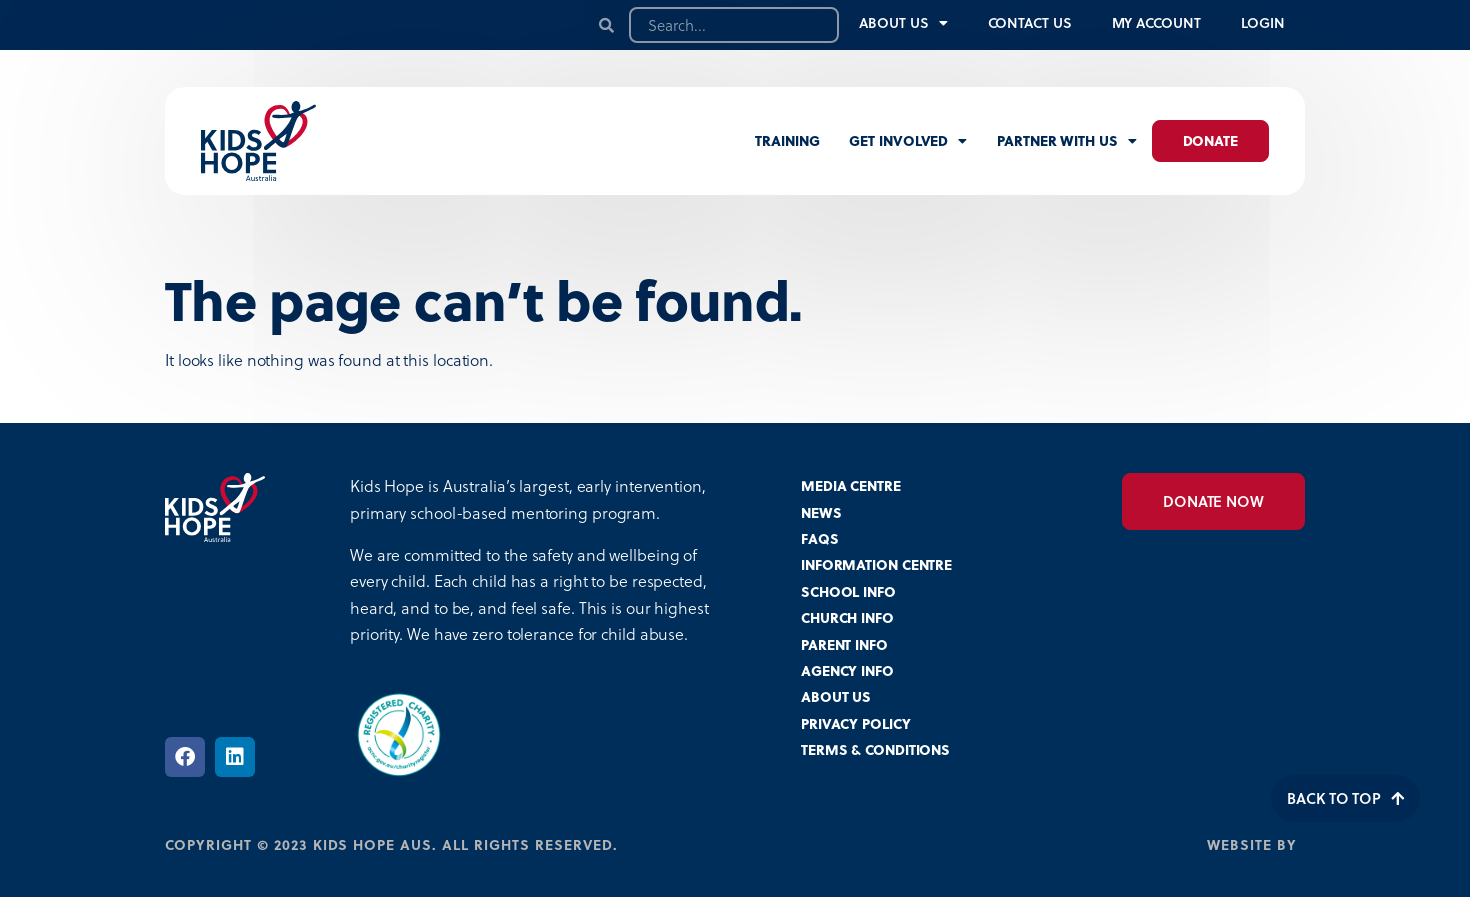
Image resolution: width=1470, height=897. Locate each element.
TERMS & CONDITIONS (875, 749)
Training (787, 140)
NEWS (821, 512)
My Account (1156, 22)
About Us (903, 23)
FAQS (820, 538)
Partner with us (1066, 141)
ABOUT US (836, 696)
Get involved (908, 141)
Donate (1210, 140)
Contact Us (1030, 22)
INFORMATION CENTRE (876, 564)
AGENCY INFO (847, 670)
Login (1263, 22)
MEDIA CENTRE (851, 485)
